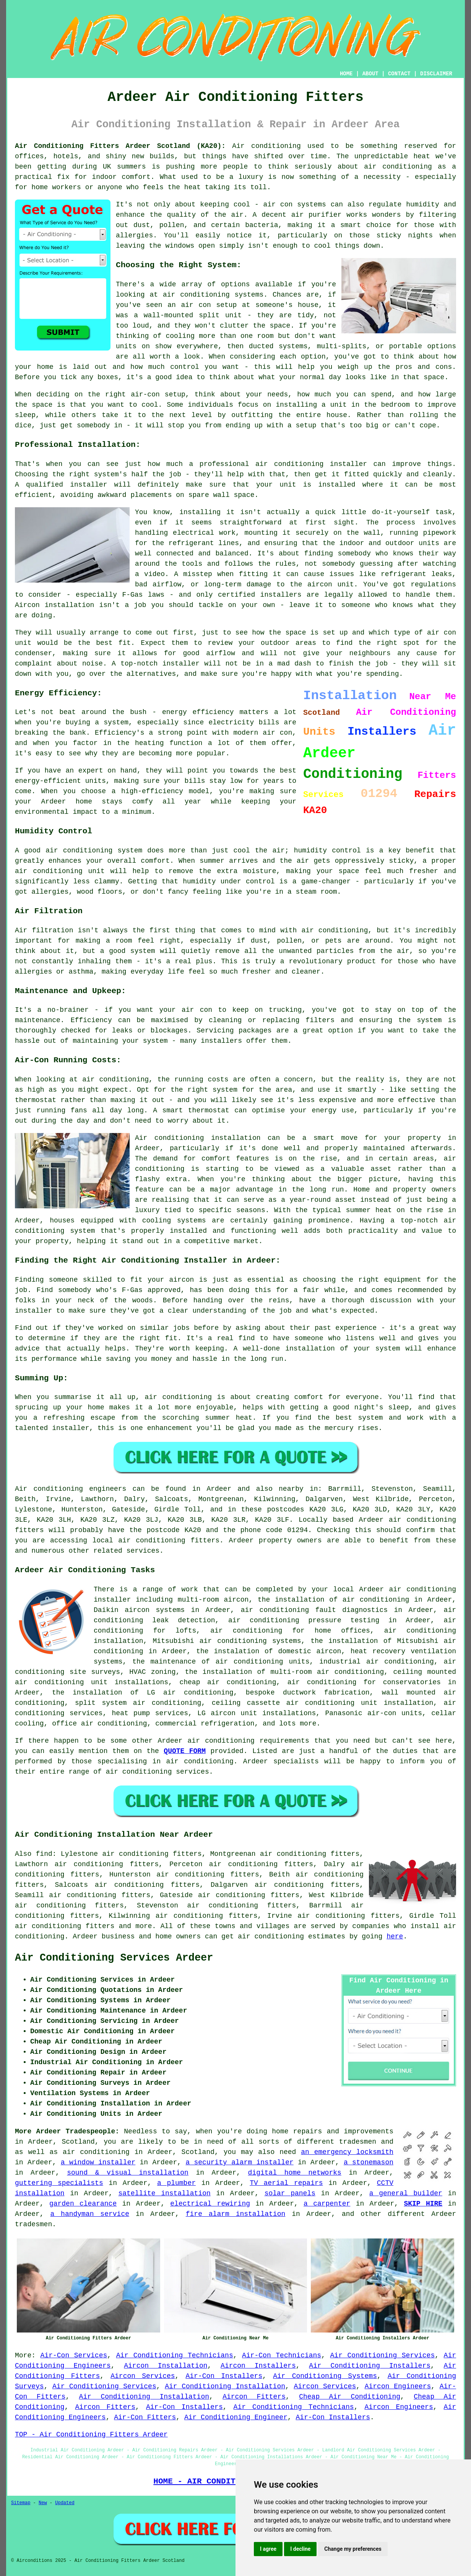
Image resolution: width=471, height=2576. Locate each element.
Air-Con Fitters (145, 2417)
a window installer (98, 2162)
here (395, 1936)
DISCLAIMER (436, 74)
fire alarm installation (236, 2214)
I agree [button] (268, 2549)
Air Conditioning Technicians (174, 2355)
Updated (64, 2503)
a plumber (176, 2183)
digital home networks (294, 2173)
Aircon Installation (165, 2366)
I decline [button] (300, 2549)
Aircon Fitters (254, 2397)
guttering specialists (59, 2183)
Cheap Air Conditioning (349, 2397)
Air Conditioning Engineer (235, 2417)
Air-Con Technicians (281, 2355)
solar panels (290, 2193)
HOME (346, 74)
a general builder (405, 2193)
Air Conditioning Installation (225, 2386)
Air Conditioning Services (382, 2355)
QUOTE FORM (185, 1751)
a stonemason (368, 2162)
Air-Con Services (74, 2355)
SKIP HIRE (423, 2204)
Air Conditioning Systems (325, 2376)
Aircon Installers (258, 2366)
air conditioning (96, 2152)
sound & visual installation (127, 2173)
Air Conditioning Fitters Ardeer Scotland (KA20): (120, 146)
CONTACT (399, 74)
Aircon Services (142, 2376)
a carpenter (327, 2204)
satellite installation (164, 2193)
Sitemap (20, 2503)
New (43, 2503)
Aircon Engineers (398, 2386)
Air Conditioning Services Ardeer (114, 1958)
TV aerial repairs (286, 2183)
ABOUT (370, 74)
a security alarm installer (239, 2162)
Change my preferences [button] (352, 2549)
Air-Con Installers (223, 2376)
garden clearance (83, 2204)
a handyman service (89, 2214)
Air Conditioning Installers (369, 2366)
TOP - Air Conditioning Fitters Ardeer (91, 2434)
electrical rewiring (210, 2204)
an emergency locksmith (347, 2152)
